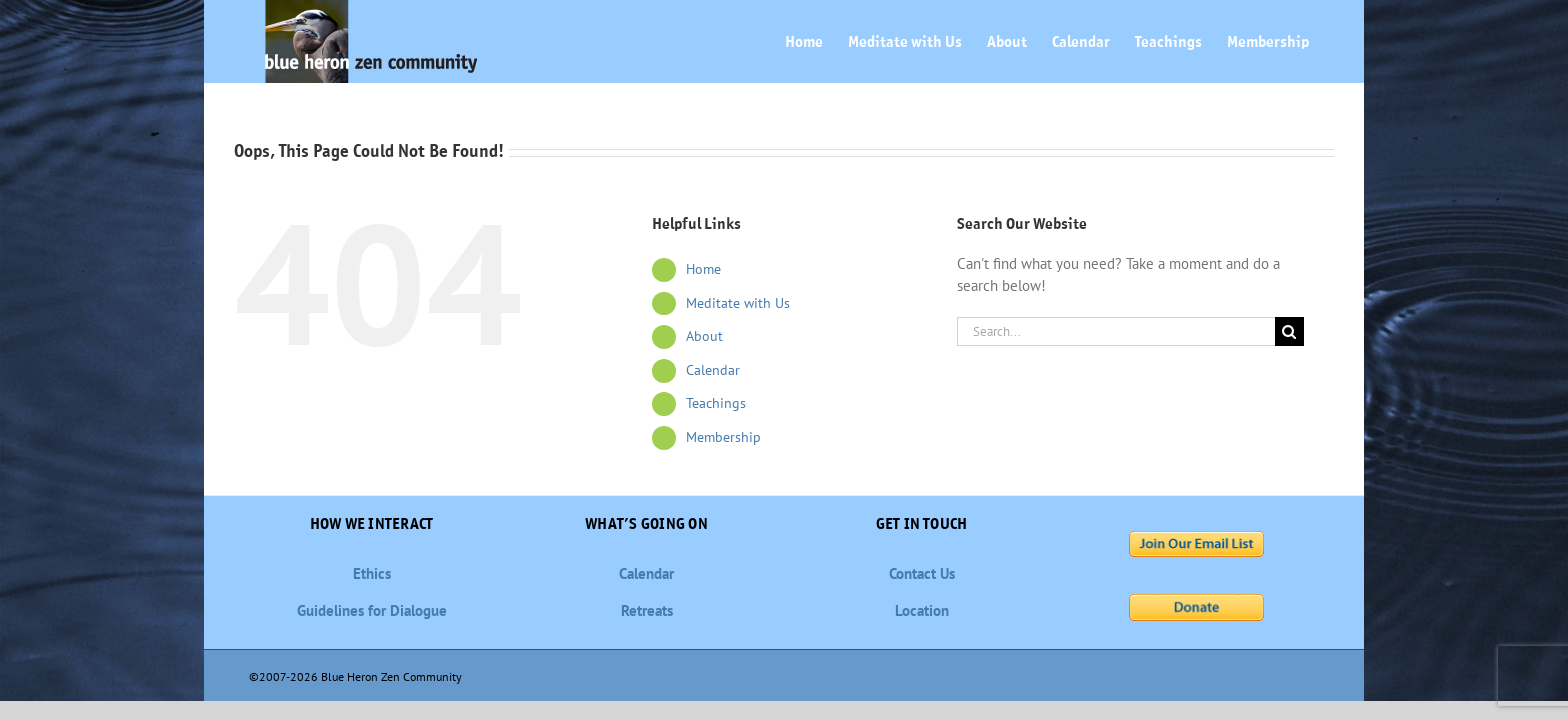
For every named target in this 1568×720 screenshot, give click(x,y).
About (704, 336)
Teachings (716, 403)
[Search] (1289, 331)
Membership (723, 437)
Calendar (713, 370)
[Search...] (1116, 331)
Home (703, 269)
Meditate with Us (738, 303)
